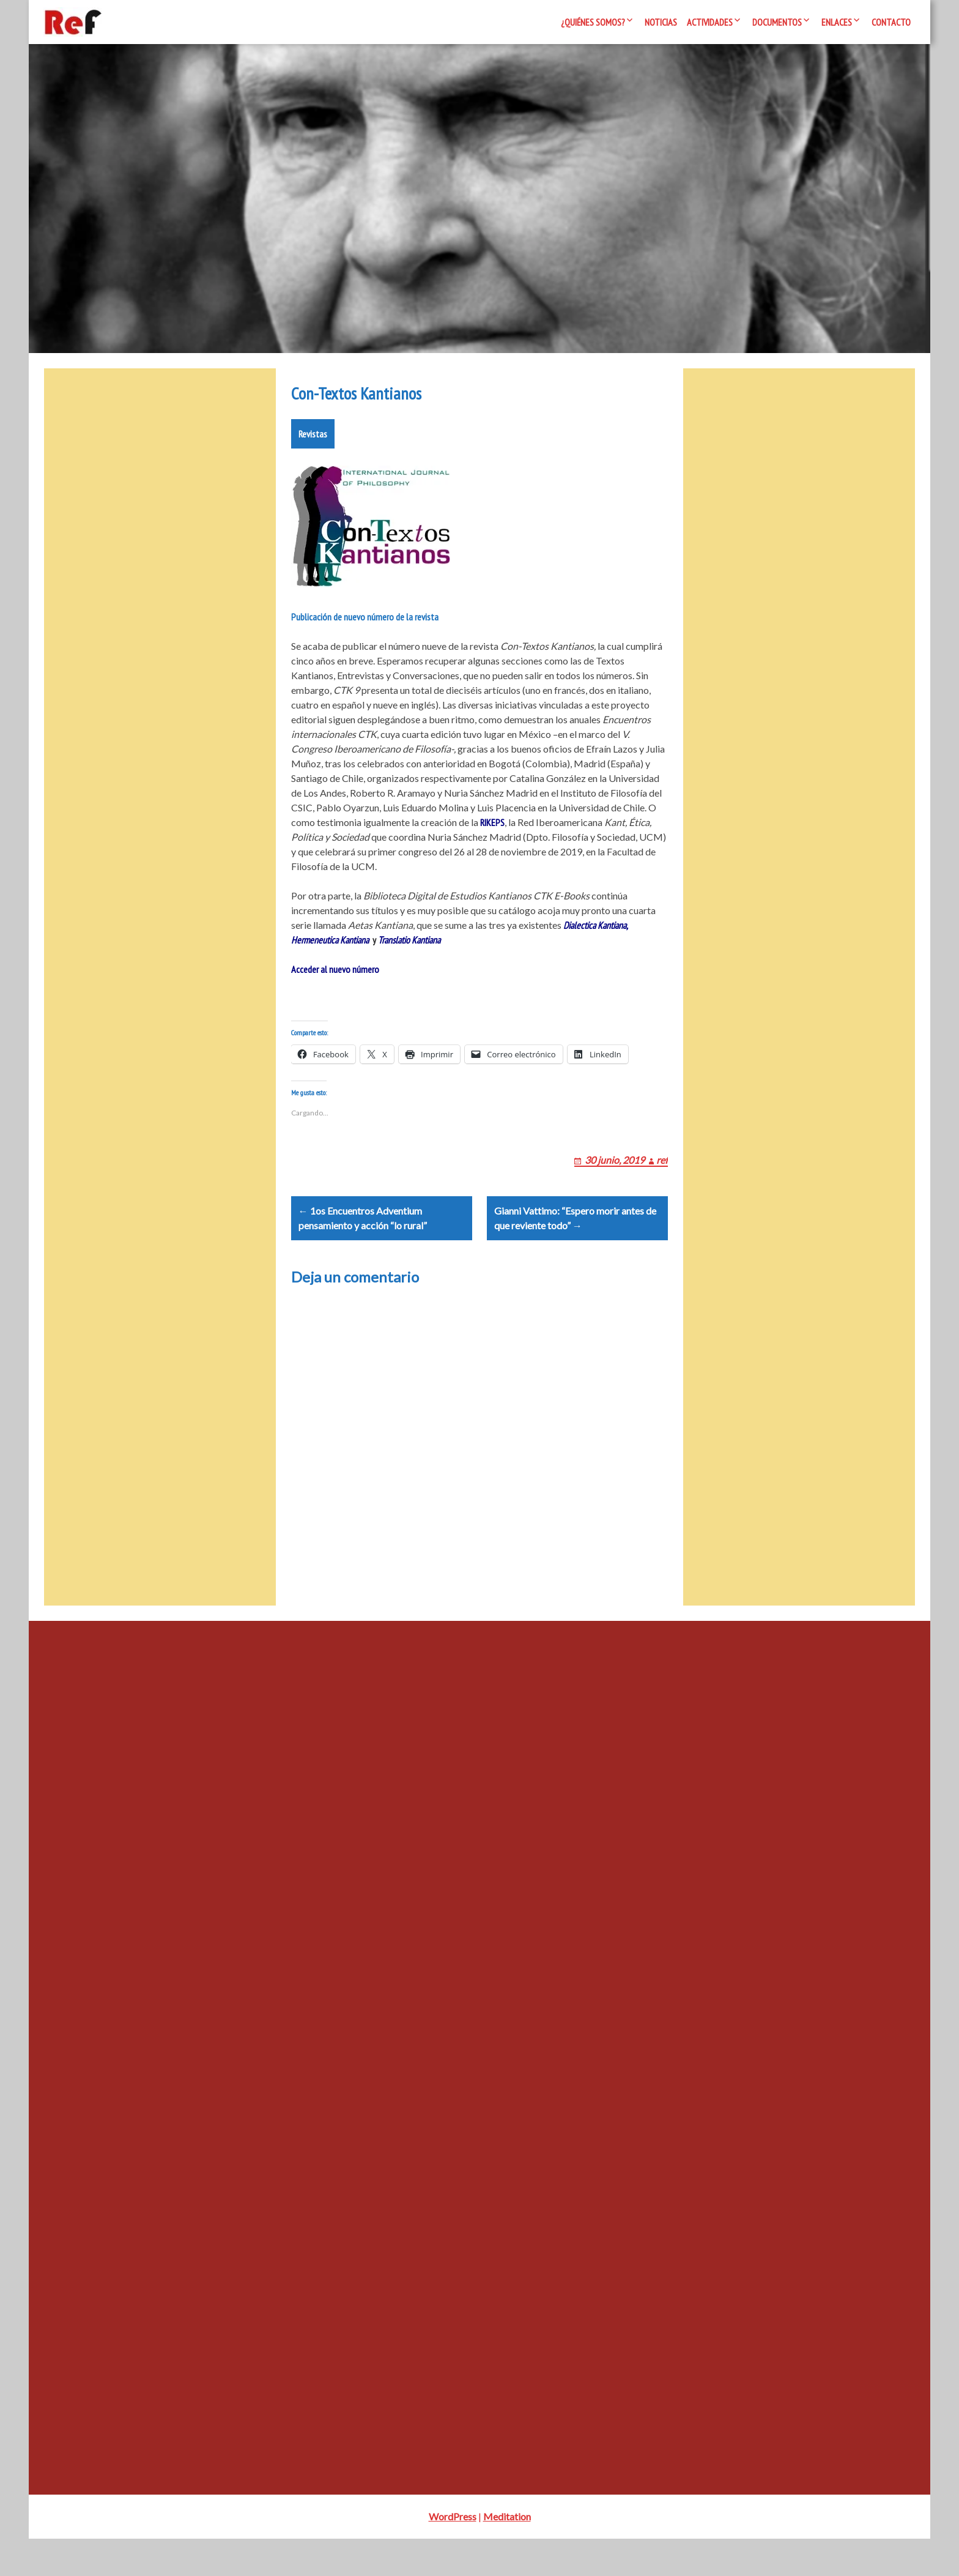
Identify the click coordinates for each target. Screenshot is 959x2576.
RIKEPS (492, 830)
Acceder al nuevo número (335, 976)
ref (662, 1182)
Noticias (661, 22)
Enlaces (836, 22)
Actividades (710, 22)
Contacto (891, 22)
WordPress (452, 2553)
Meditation (507, 2553)
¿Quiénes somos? (593, 22)
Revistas (312, 441)
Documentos (777, 22)
